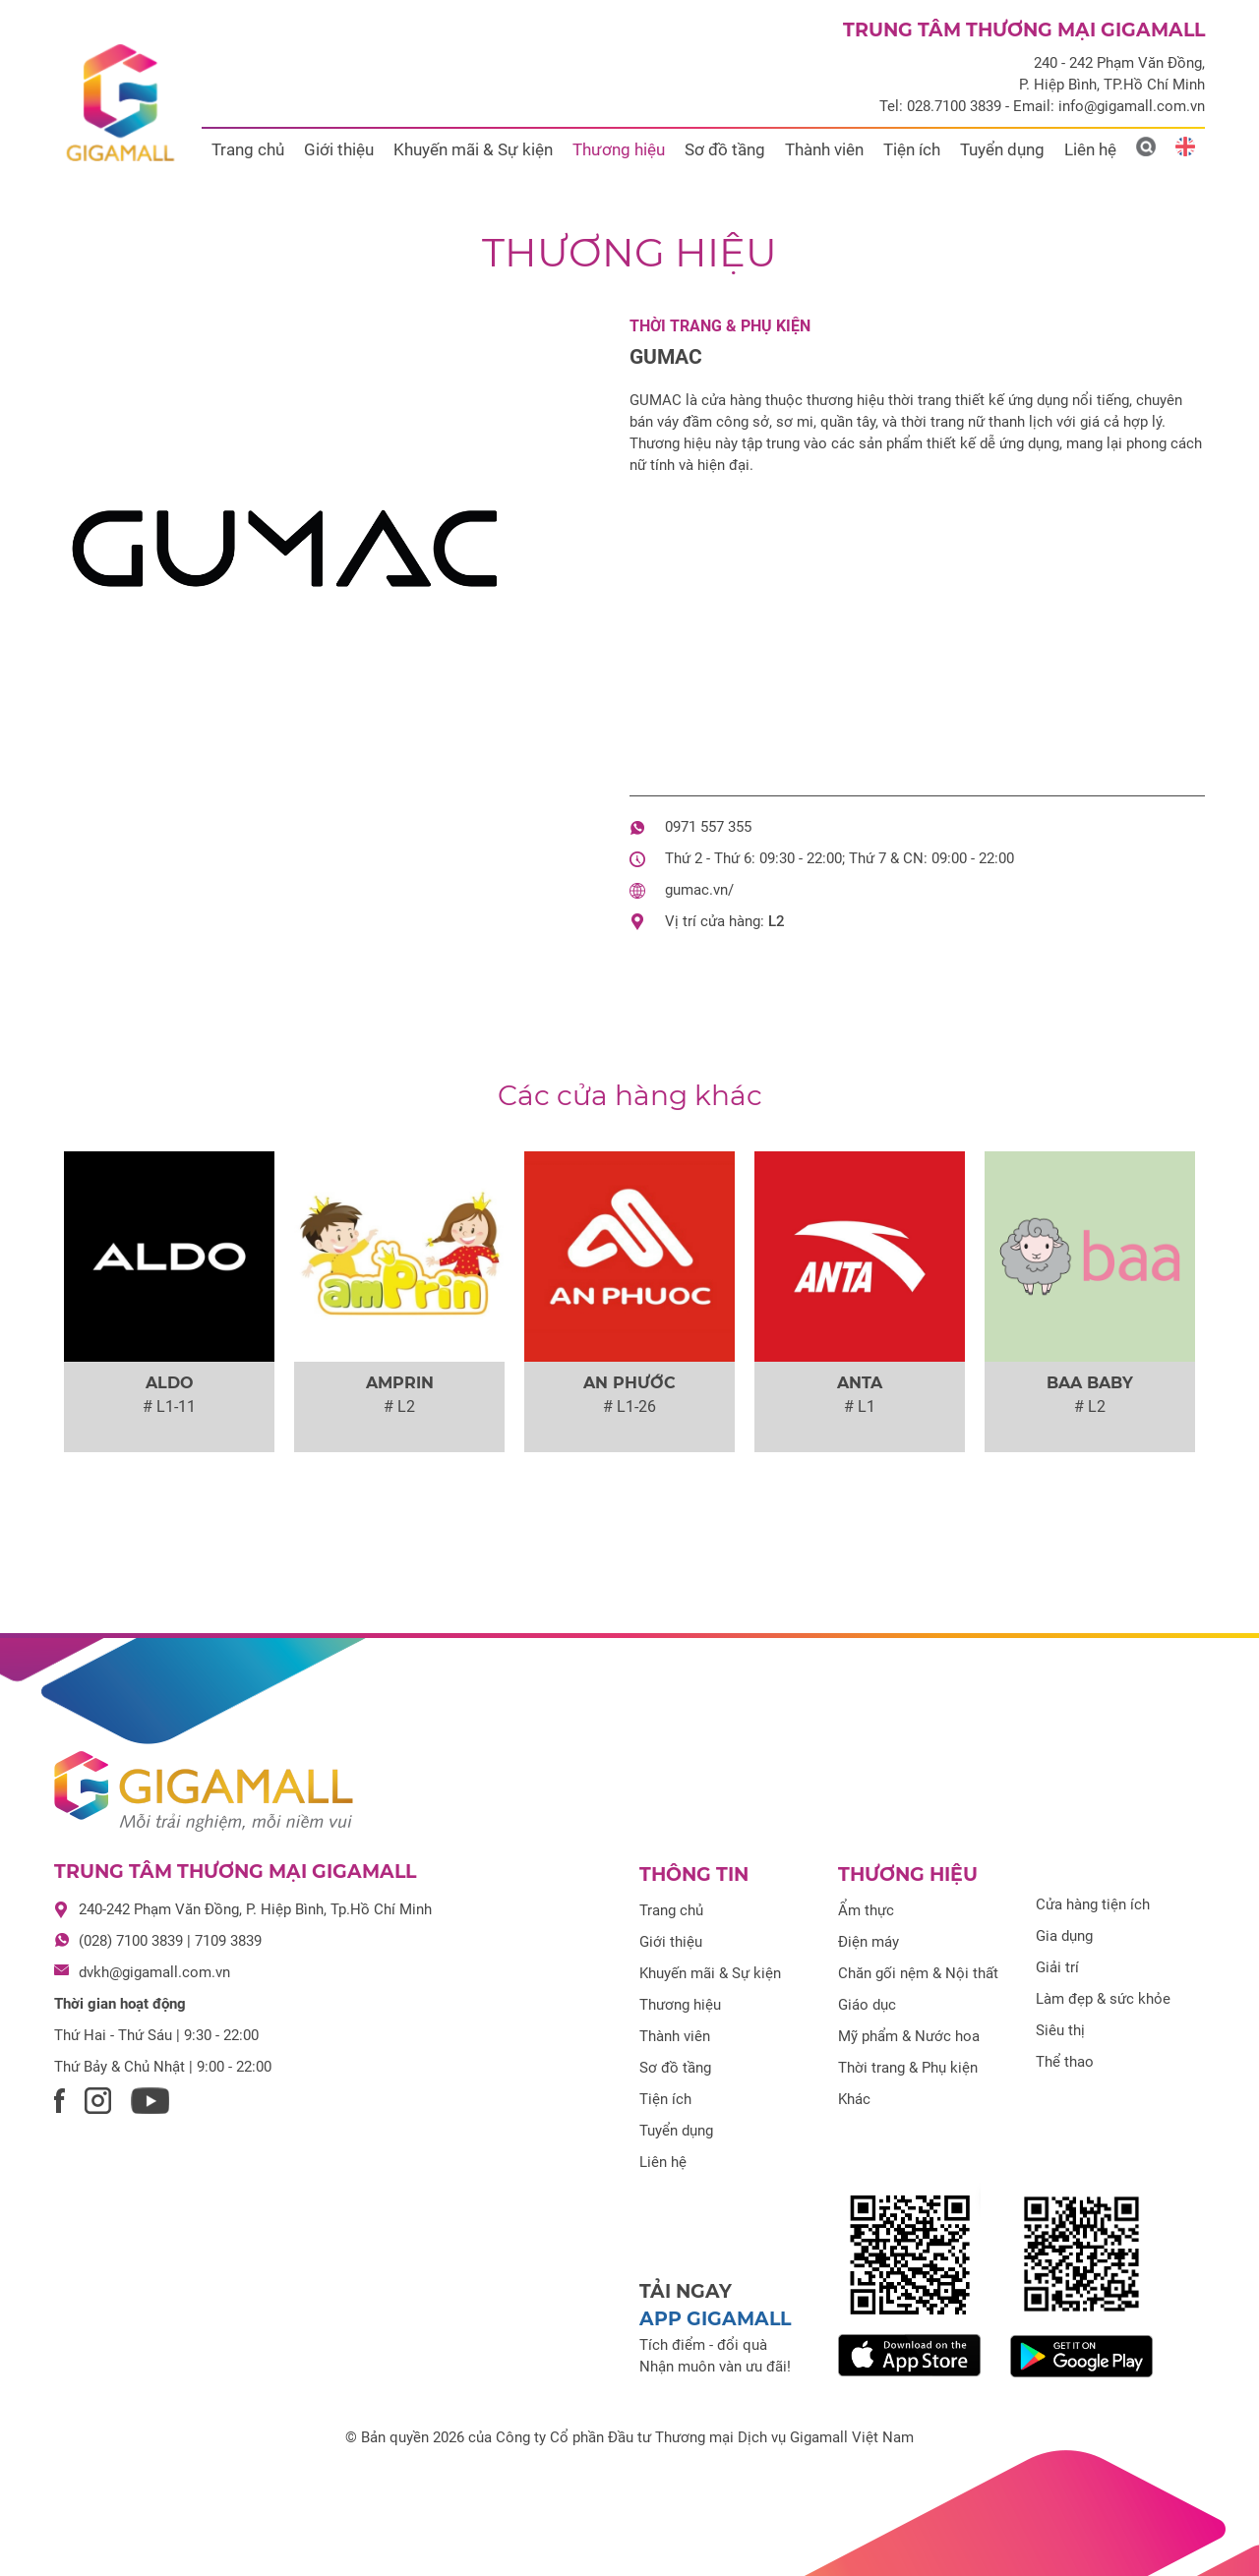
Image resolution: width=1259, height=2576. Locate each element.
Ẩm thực (866, 1910)
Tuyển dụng (1002, 149)
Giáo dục (867, 2005)
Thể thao (1065, 2062)
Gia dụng (1064, 1936)
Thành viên (824, 149)
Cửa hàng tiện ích (1093, 1904)
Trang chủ (247, 149)
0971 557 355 (708, 827)
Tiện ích (911, 149)
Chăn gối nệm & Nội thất (918, 1973)
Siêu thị (1060, 2030)
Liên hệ (1090, 149)
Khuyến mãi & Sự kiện (473, 149)
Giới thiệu (339, 149)
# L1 (859, 1406)
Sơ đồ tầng (725, 149)
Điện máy (868, 1942)
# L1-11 (169, 1406)
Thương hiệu (618, 149)
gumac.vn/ (699, 890)
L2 (776, 921)
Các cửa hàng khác (630, 1095)
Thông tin (694, 1874)
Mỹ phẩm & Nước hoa (909, 2036)
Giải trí (1057, 1967)
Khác (854, 2099)
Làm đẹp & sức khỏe (1103, 1999)
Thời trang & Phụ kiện (720, 326)
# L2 (399, 1406)
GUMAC (666, 357)
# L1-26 (629, 1406)
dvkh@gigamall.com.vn (154, 1972)
